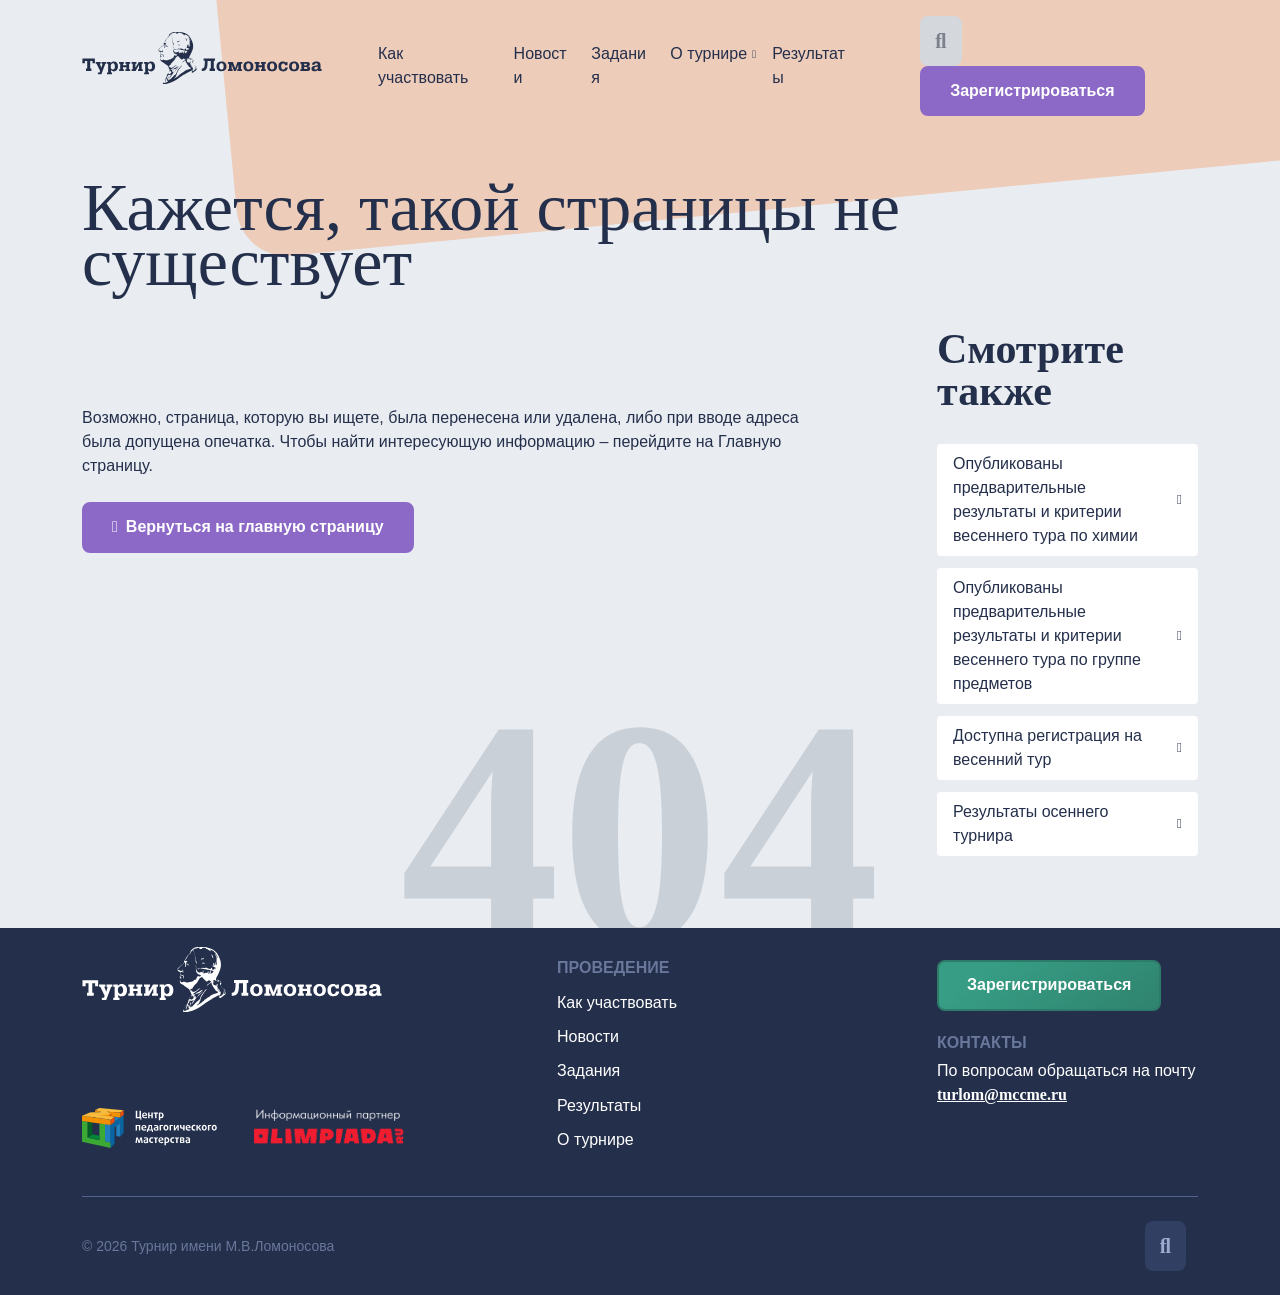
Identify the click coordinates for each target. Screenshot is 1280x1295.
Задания (618, 65)
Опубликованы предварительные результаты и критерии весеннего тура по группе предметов (1047, 635)
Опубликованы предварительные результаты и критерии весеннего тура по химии (1045, 499)
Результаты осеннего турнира (1030, 823)
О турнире (708, 53)
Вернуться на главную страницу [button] (248, 526)
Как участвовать (423, 65)
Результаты (808, 65)
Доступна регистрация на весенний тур (1047, 747)
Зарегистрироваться (1032, 90)
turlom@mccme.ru (1002, 1094)
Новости (540, 65)
